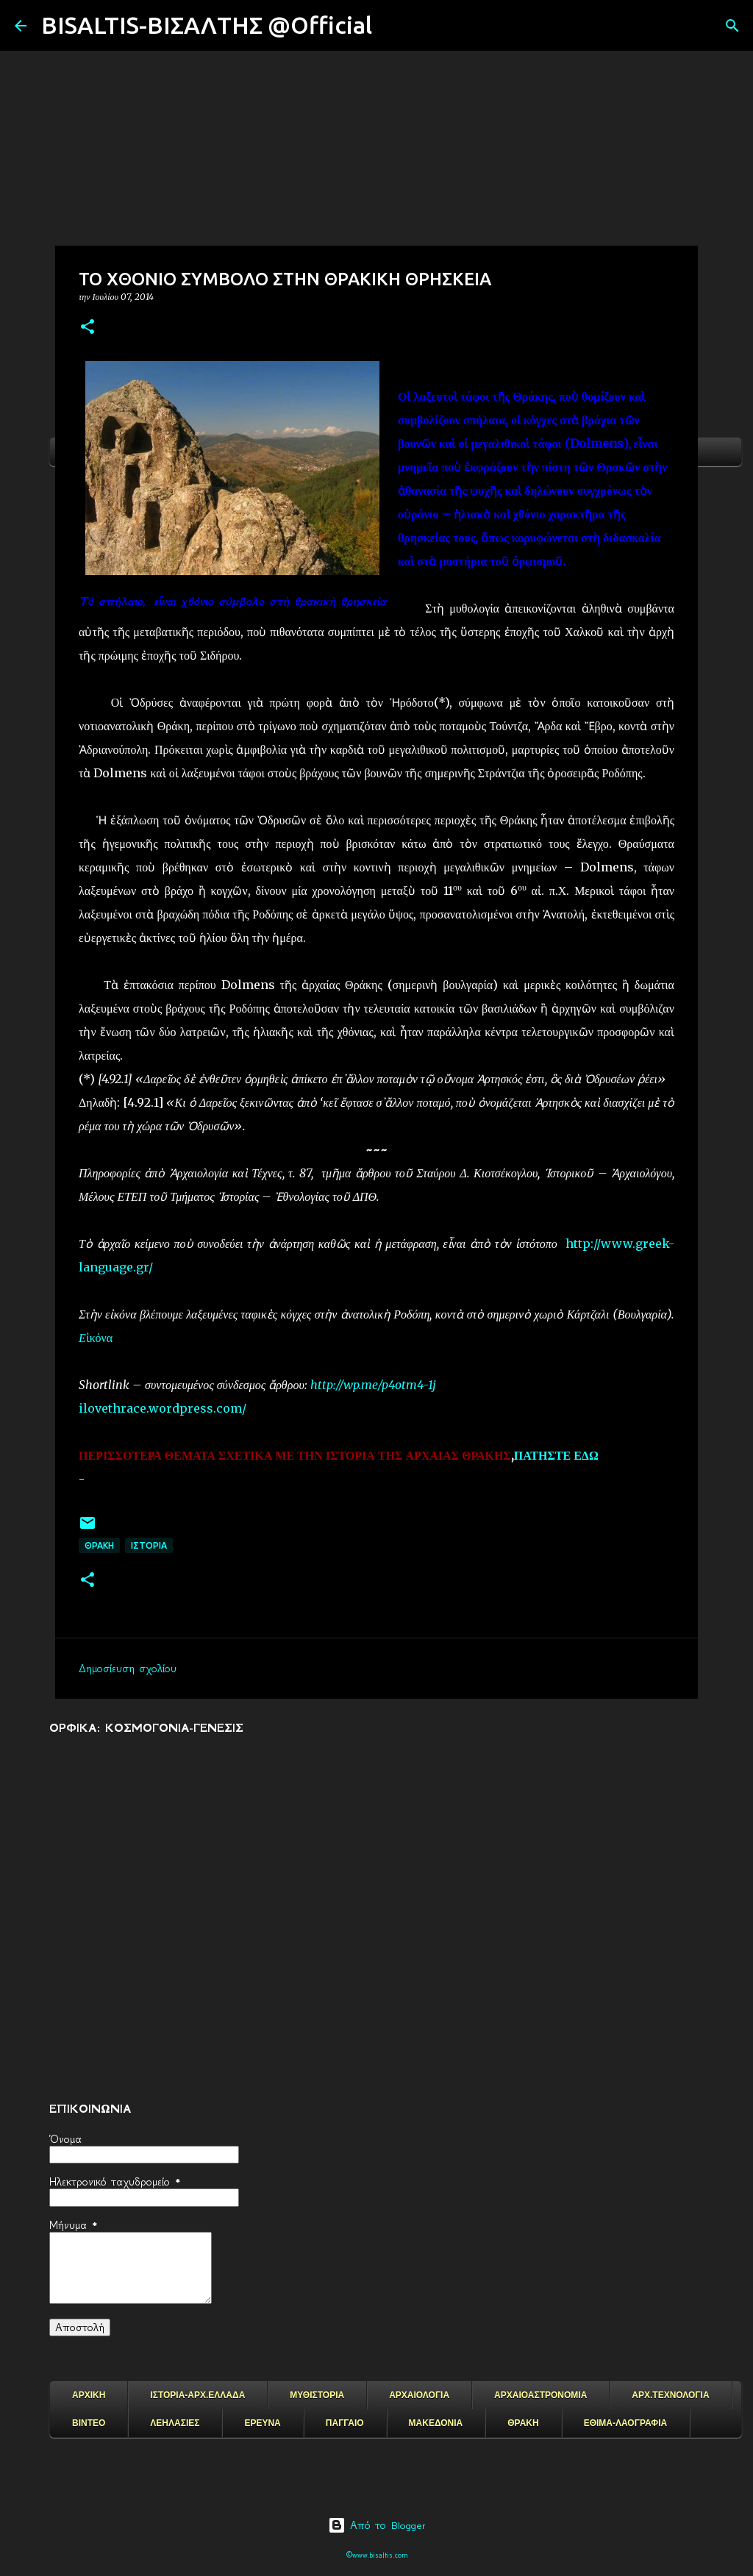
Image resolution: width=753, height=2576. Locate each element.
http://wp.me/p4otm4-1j (373, 1384)
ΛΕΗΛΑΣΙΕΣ (174, 2423)
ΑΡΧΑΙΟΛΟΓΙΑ (419, 2395)
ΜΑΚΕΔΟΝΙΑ (436, 2423)
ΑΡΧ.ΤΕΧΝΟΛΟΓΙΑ (670, 2395)
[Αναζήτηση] (393, 25)
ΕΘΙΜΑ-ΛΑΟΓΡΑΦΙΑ (626, 2423)
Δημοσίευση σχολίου (127, 1668)
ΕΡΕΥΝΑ (262, 2423)
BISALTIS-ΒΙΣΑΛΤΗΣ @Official (206, 25)
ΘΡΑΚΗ (99, 1545)
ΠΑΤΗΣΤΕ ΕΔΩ (556, 1455)
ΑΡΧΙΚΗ (88, 2395)
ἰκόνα (99, 1337)
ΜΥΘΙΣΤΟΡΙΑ (317, 2395)
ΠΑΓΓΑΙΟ (345, 2423)
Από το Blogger (377, 2525)
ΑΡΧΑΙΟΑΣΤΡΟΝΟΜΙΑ (540, 2395)
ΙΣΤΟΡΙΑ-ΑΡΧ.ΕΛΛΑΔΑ (197, 2395)
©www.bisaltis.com (376, 2555)
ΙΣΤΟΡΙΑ (149, 1545)
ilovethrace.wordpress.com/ (162, 1408)
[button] (87, 328)
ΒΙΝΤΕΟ (88, 2423)
